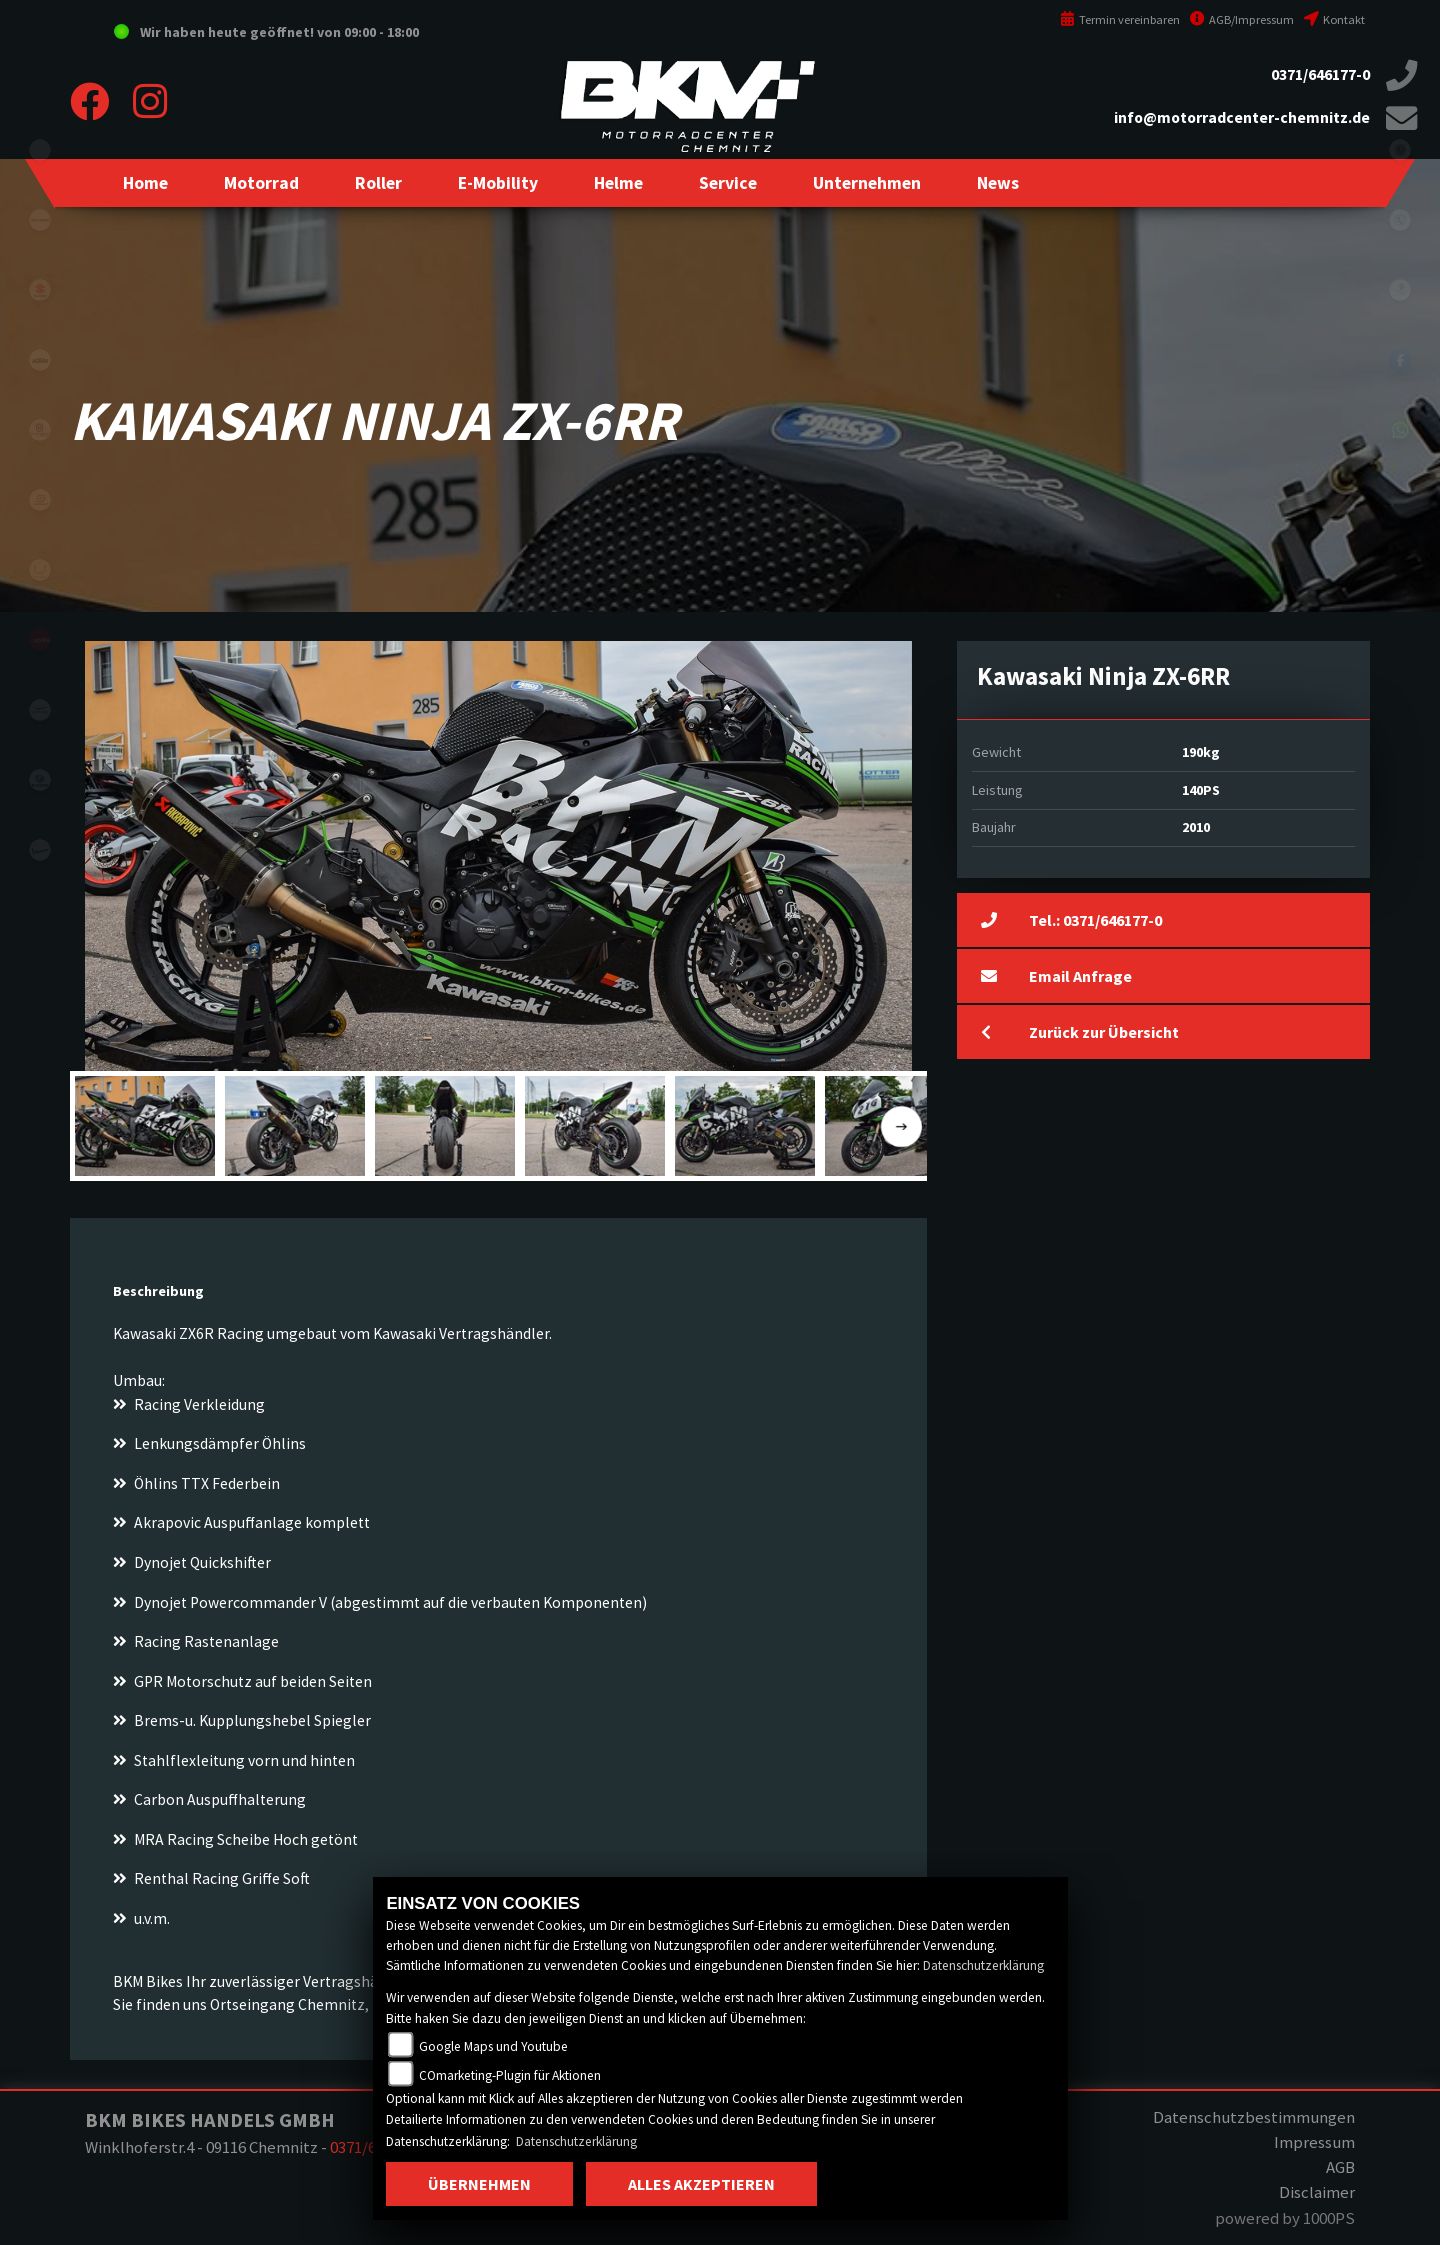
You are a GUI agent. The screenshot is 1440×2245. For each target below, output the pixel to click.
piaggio (40, 780)
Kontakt (1334, 19)
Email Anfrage (1056, 976)
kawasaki (40, 220)
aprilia (40, 640)
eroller (40, 150)
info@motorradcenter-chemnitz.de (1242, 117)
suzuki (40, 290)
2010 (1196, 827)
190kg (1201, 752)
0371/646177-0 (1320, 74)
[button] (261, 183)
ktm (40, 360)
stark (40, 570)
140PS (1201, 790)
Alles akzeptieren (701, 2184)
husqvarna (40, 430)
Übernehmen (479, 2184)
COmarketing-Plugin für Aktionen (510, 2075)
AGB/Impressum (1242, 19)
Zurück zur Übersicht (1080, 1032)
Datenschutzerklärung (983, 1965)
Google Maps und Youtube (493, 2046)
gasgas (40, 500)
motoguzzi (40, 710)
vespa (40, 850)
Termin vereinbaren (1120, 19)
